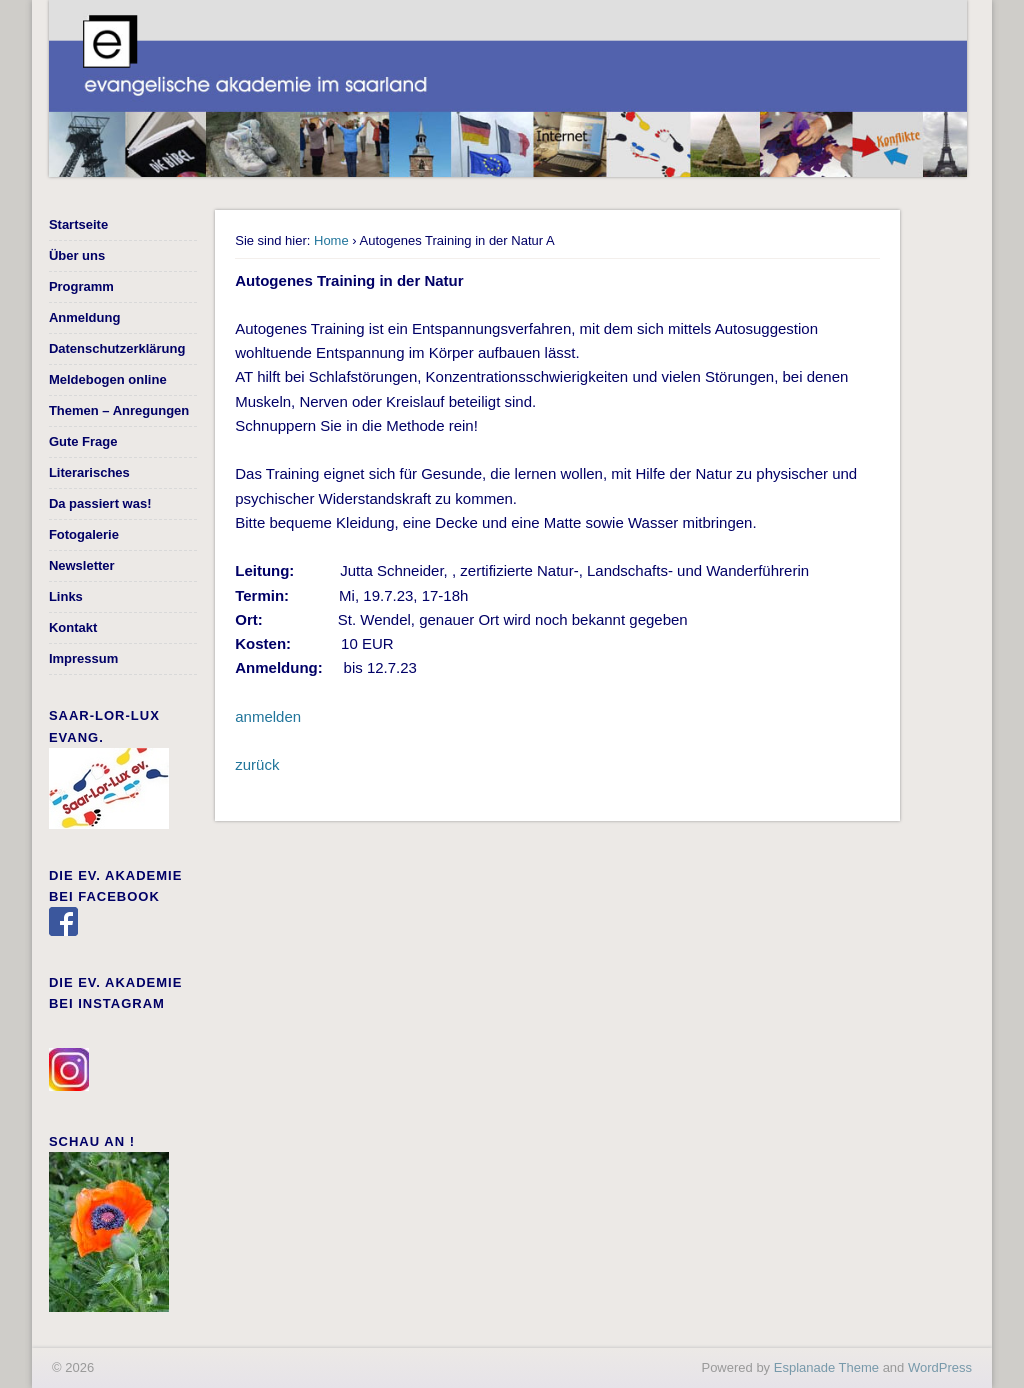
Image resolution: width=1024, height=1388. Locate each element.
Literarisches (89, 472)
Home (331, 240)
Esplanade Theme (826, 1367)
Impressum (83, 658)
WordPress (940, 1367)
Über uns (77, 255)
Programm (81, 286)
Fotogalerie (84, 534)
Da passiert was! (100, 503)
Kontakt (73, 627)
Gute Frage (83, 441)
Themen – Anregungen (119, 410)
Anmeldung (85, 317)
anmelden (268, 716)
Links (66, 596)
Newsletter (82, 565)
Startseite (78, 224)
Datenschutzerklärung (117, 348)
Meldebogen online (108, 379)
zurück (257, 764)
